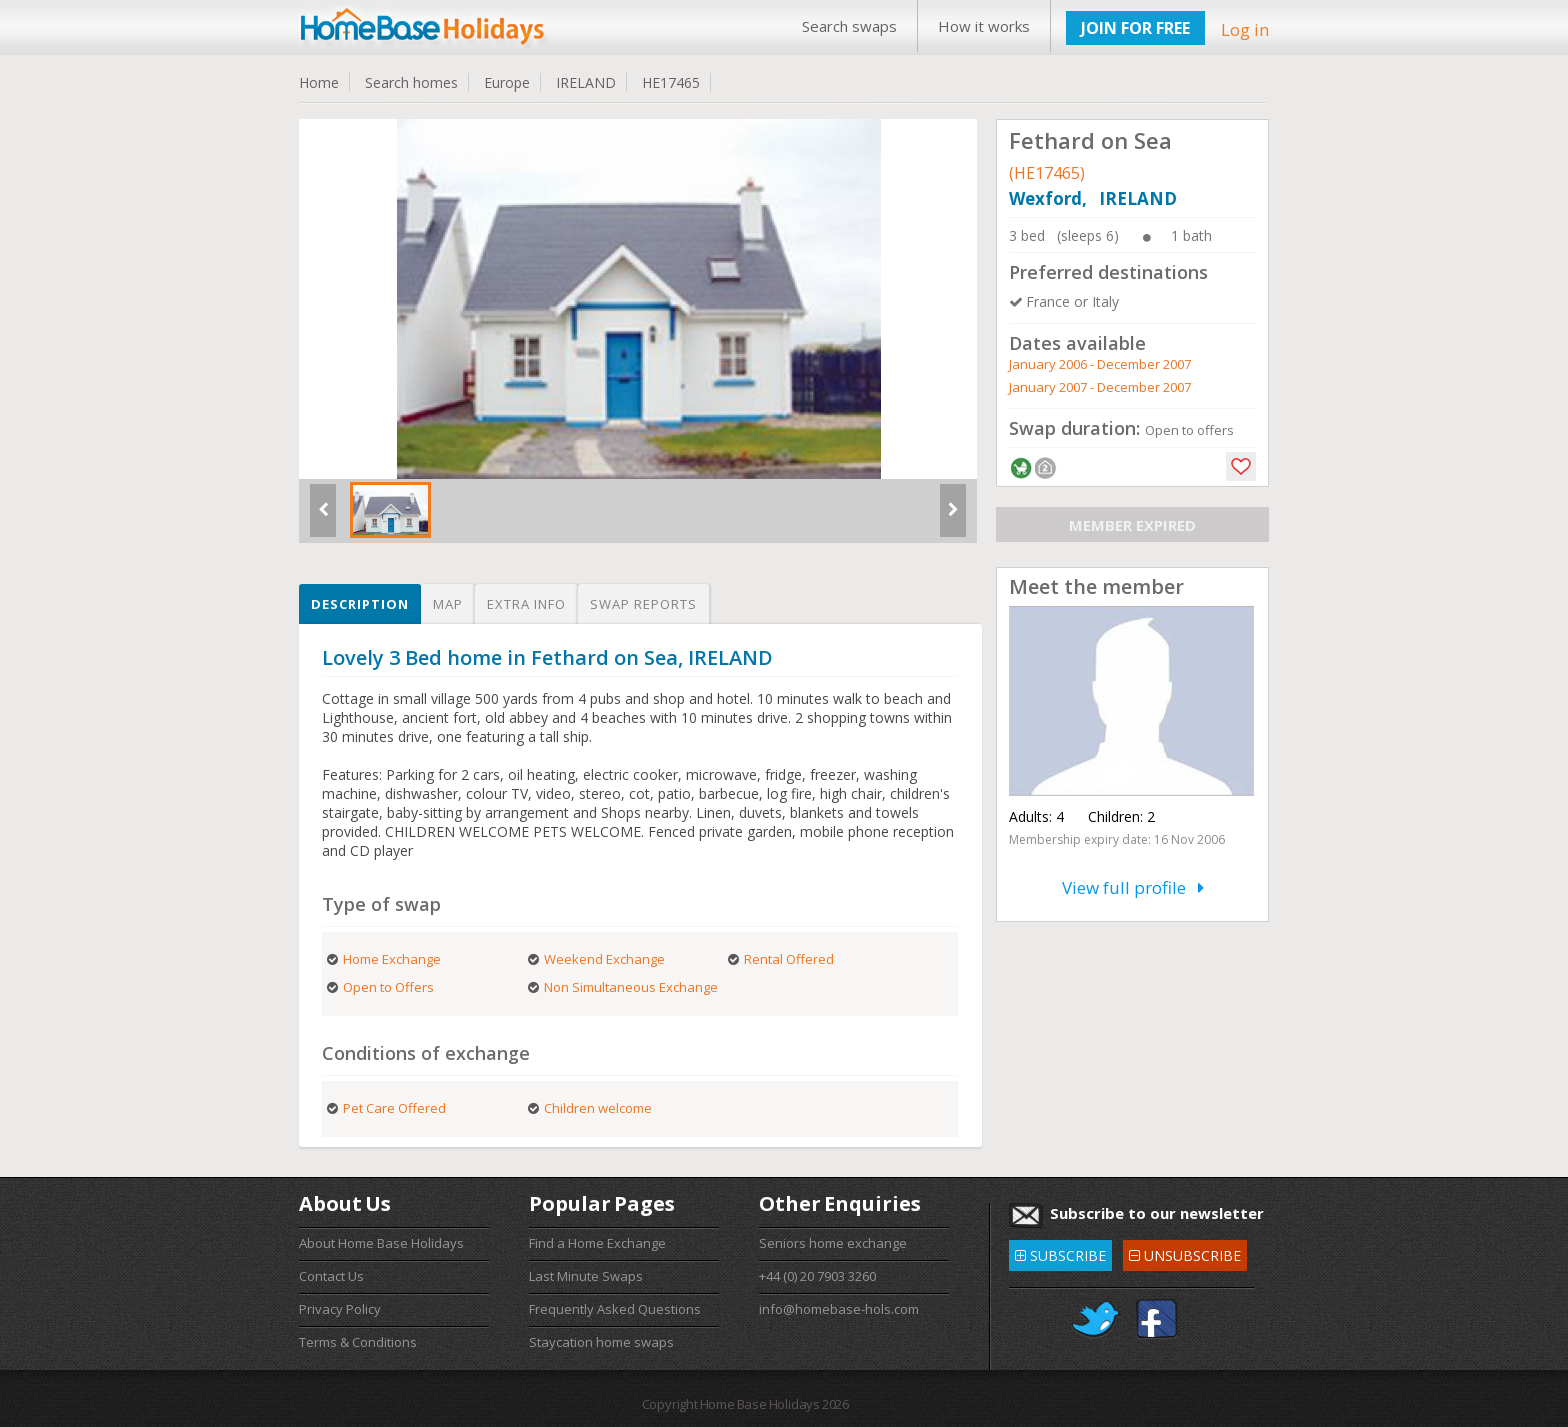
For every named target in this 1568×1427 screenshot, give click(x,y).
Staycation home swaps (601, 1342)
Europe (507, 82)
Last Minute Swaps (586, 1276)
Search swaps (849, 26)
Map (448, 604)
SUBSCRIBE (1060, 1252)
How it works (984, 26)
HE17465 (671, 82)
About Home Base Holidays (381, 1243)
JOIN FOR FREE (1135, 28)
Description (360, 604)
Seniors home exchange (833, 1243)
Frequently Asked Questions (615, 1309)
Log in (1245, 29)
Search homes (411, 82)
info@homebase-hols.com (839, 1309)
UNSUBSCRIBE (1185, 1252)
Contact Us (331, 1276)
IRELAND (586, 82)
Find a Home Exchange (597, 1243)
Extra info (526, 604)
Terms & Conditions (358, 1342)
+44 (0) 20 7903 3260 (817, 1276)
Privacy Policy (340, 1309)
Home (319, 82)
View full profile (1133, 887)
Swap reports (643, 604)
